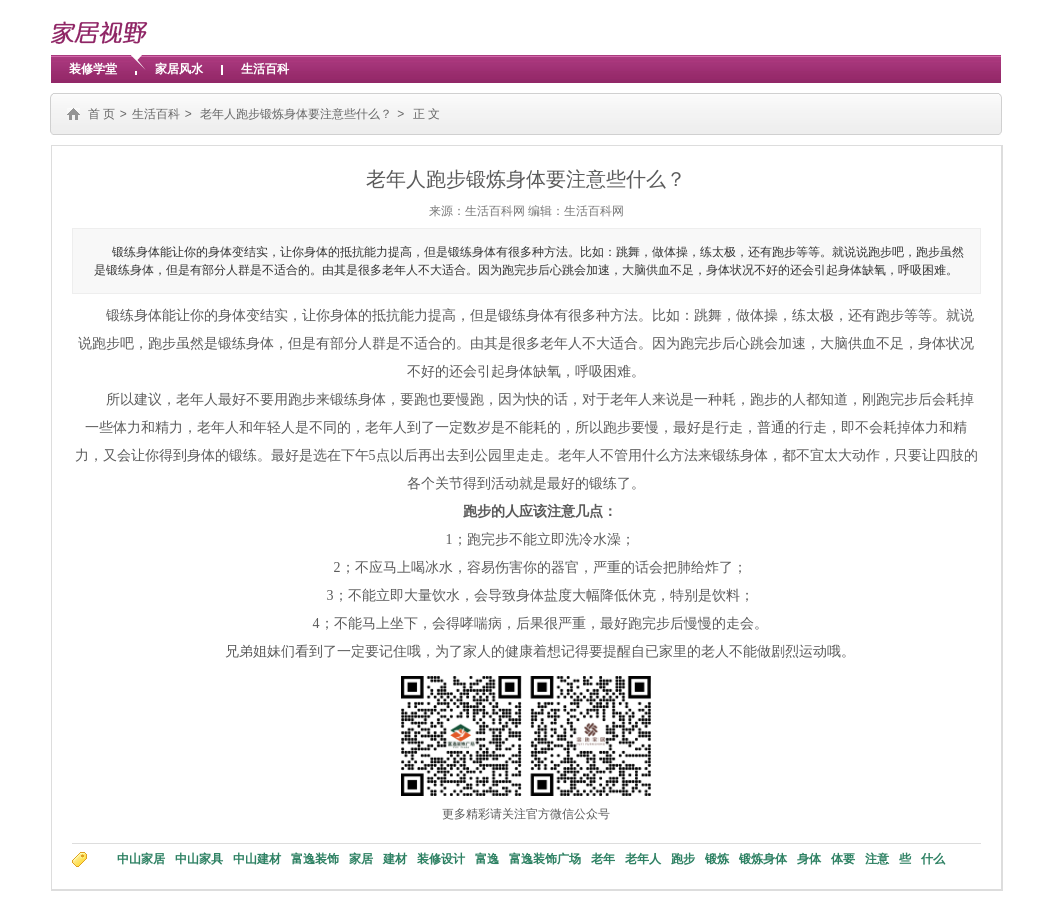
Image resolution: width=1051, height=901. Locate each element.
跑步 (683, 859)
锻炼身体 (763, 859)
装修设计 (441, 859)
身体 (809, 859)
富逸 (487, 859)
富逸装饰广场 (545, 859)
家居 (361, 859)
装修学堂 (93, 69)
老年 (603, 859)
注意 (877, 859)
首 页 (101, 114)
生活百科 (265, 69)
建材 (395, 859)
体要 (843, 859)
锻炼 (717, 859)
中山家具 (199, 859)
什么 (933, 859)
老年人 (643, 859)
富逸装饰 (315, 859)
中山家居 (141, 859)
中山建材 (257, 859)
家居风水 (179, 69)
